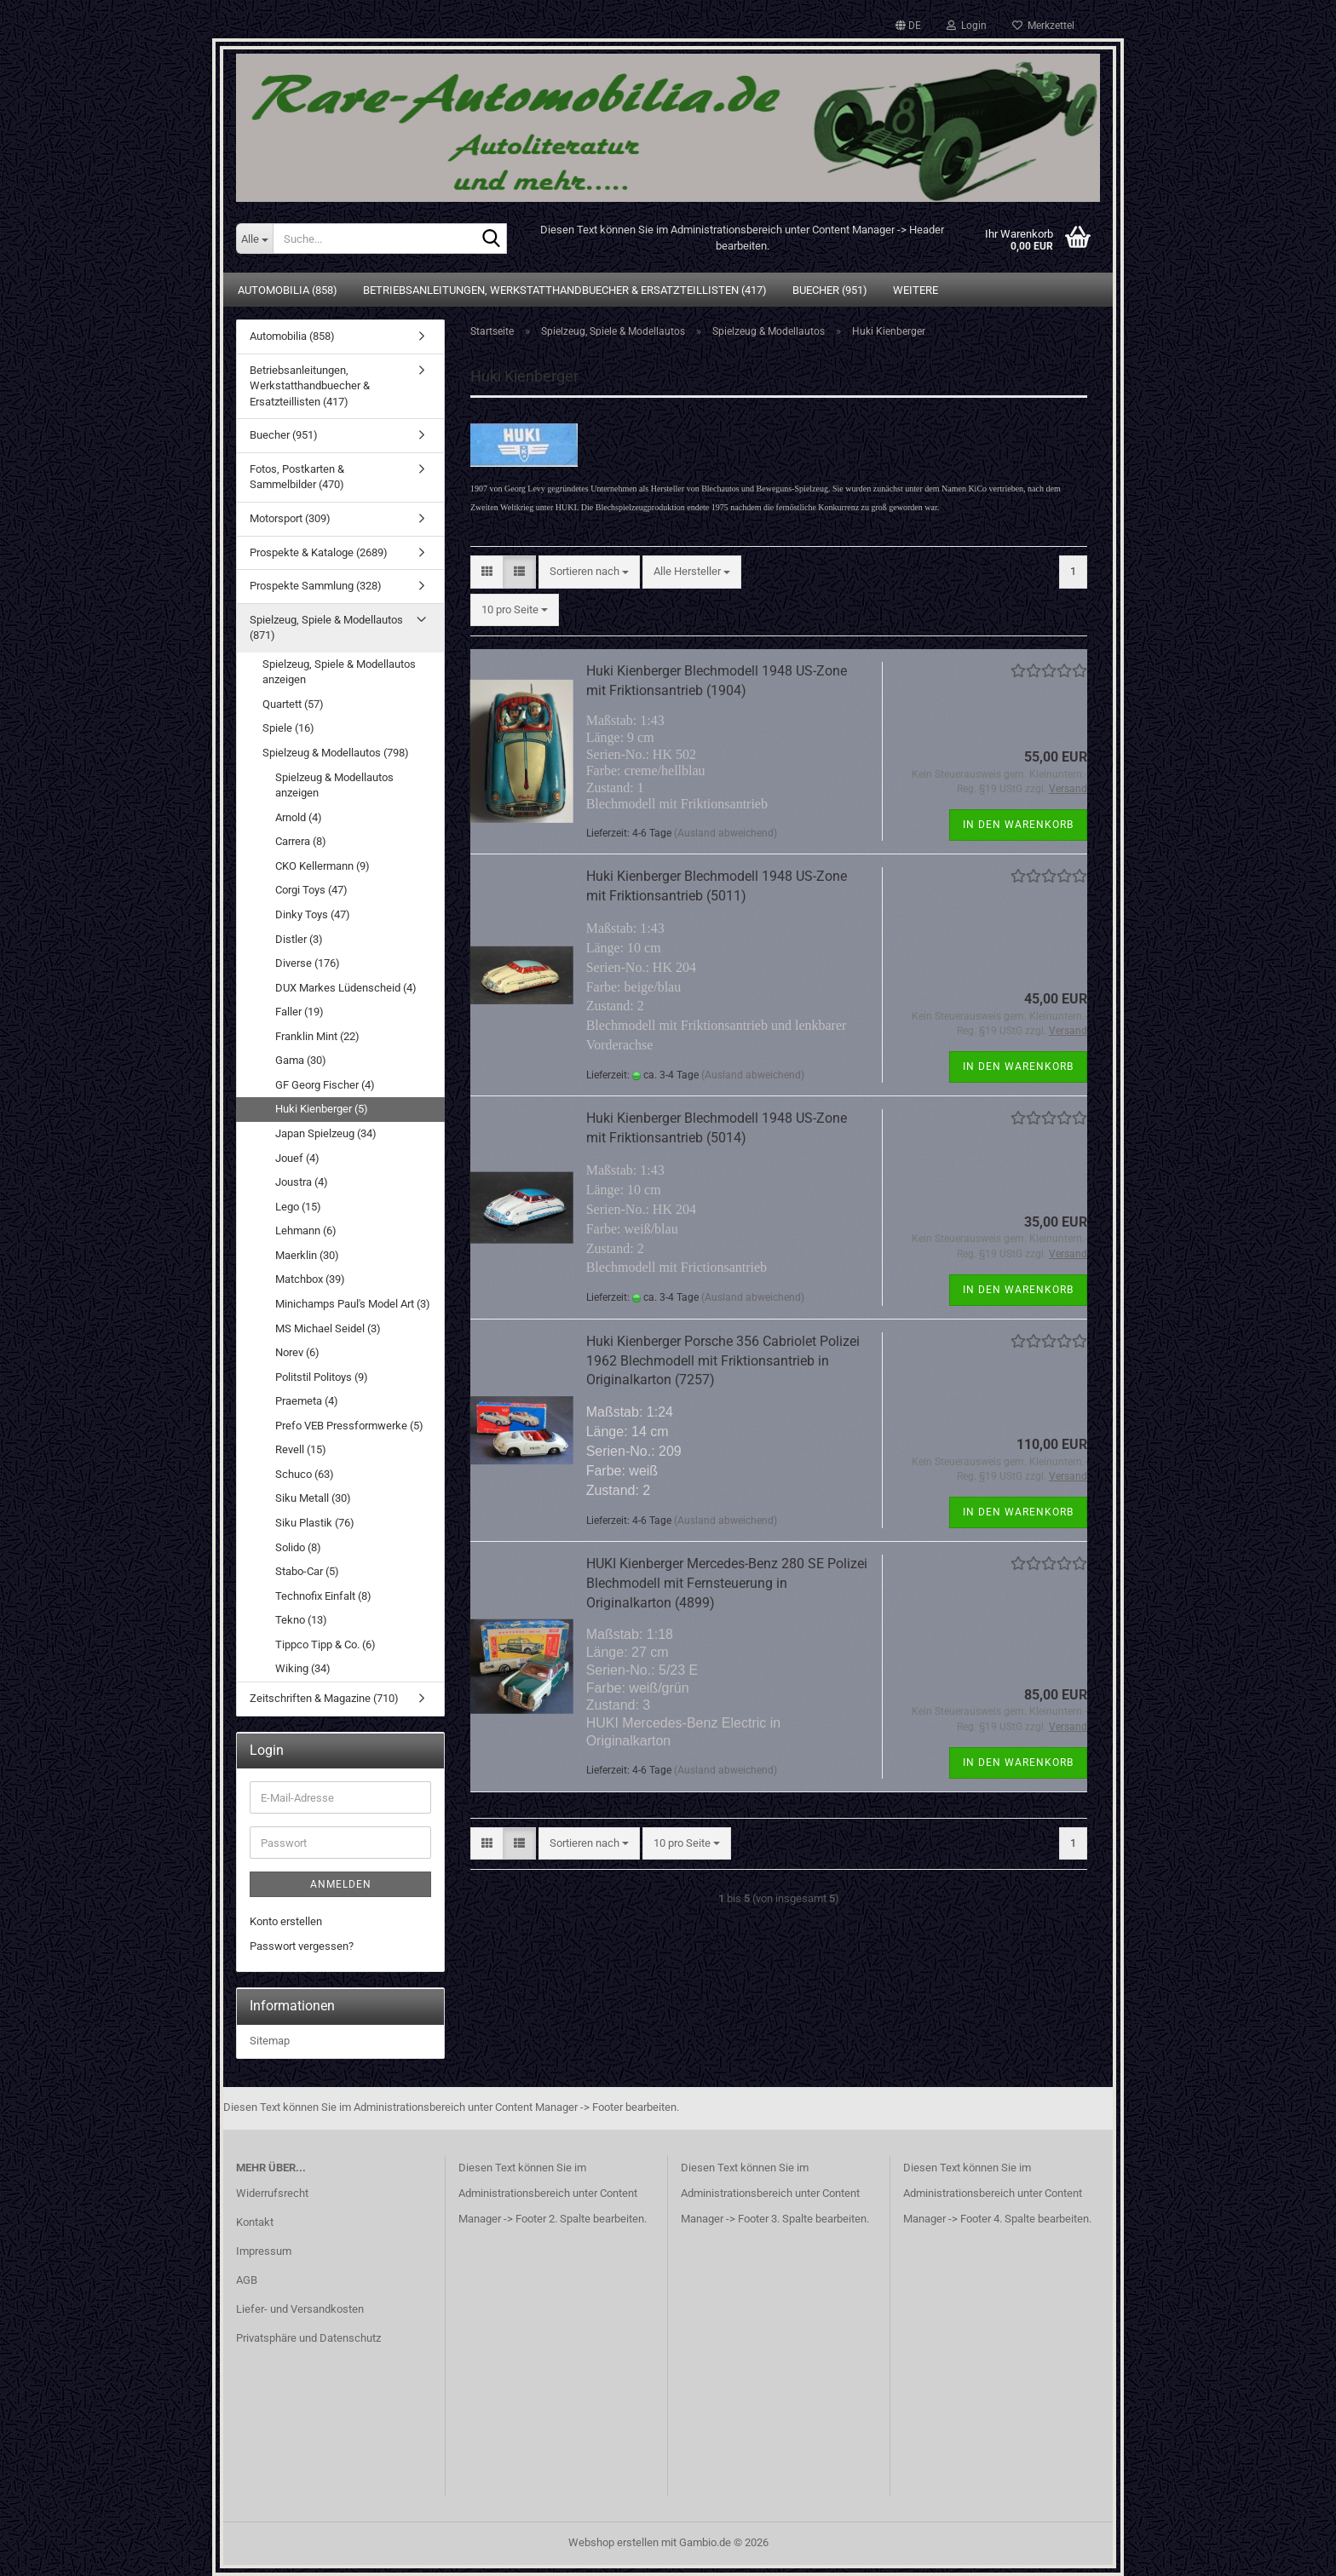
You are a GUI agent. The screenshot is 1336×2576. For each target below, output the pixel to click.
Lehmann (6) (306, 1230)
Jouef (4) (297, 1158)
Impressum (263, 2251)
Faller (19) (299, 1011)
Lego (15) (298, 1206)
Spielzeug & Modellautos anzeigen (334, 785)
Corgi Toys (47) (311, 889)
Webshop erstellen (613, 2542)
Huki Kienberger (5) (321, 1108)
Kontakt (255, 2222)
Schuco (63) (304, 1474)
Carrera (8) (300, 841)
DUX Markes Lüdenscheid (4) (346, 987)
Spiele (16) (288, 728)
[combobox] (589, 572)
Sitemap (270, 2040)
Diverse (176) (307, 963)
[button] (908, 25)
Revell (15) (300, 1449)
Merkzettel (1043, 26)
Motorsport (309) (290, 518)
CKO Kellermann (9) (322, 866)
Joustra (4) (301, 1182)
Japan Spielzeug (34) (326, 1133)
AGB (246, 2280)
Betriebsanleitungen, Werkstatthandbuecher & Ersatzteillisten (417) (565, 290)
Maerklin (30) (307, 1255)
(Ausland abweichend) (725, 833)
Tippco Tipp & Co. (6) (325, 1644)
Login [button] (967, 26)
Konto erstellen (286, 1921)
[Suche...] (254, 238)
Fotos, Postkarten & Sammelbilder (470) (297, 477)
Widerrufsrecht (272, 2193)
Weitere (915, 290)
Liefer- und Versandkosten (300, 2309)
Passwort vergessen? (302, 1946)
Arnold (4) (298, 817)
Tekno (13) (301, 1619)
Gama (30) (300, 1060)
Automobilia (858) (287, 290)
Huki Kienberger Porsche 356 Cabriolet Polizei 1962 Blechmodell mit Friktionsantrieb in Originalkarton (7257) (723, 1361)
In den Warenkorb (1018, 825)
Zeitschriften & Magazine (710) (324, 1698)
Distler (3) (299, 939)
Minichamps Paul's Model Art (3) (352, 1303)
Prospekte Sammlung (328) (316, 585)
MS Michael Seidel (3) (328, 1328)
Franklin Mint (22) (317, 1036)
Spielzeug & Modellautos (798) (335, 752)
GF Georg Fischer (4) (325, 1084)
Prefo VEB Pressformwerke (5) (349, 1425)
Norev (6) (297, 1352)
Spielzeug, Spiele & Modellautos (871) (326, 627)
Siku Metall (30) (313, 1498)
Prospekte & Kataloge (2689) (319, 552)
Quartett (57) (293, 704)
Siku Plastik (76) (314, 1522)
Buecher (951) (829, 290)
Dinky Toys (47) (312, 914)
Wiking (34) (303, 1668)
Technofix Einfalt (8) (323, 1596)
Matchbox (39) (310, 1279)
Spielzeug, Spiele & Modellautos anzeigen (339, 672)
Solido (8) (298, 1547)
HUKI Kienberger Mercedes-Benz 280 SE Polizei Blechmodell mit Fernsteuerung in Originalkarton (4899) (726, 1583)
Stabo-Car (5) (307, 1571)
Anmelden (340, 1884)
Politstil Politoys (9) (321, 1377)
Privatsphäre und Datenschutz (308, 2338)
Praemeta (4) (306, 1400)
